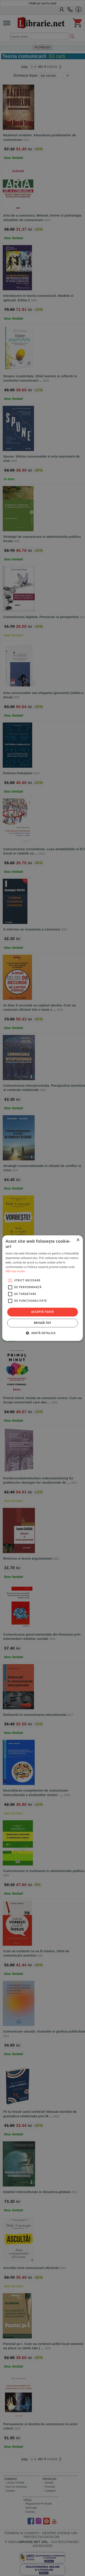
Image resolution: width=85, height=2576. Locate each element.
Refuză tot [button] (42, 1323)
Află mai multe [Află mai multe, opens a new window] (15, 1271)
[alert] (42, 1288)
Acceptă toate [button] (42, 1312)
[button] (42, 1333)
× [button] (78, 1240)
